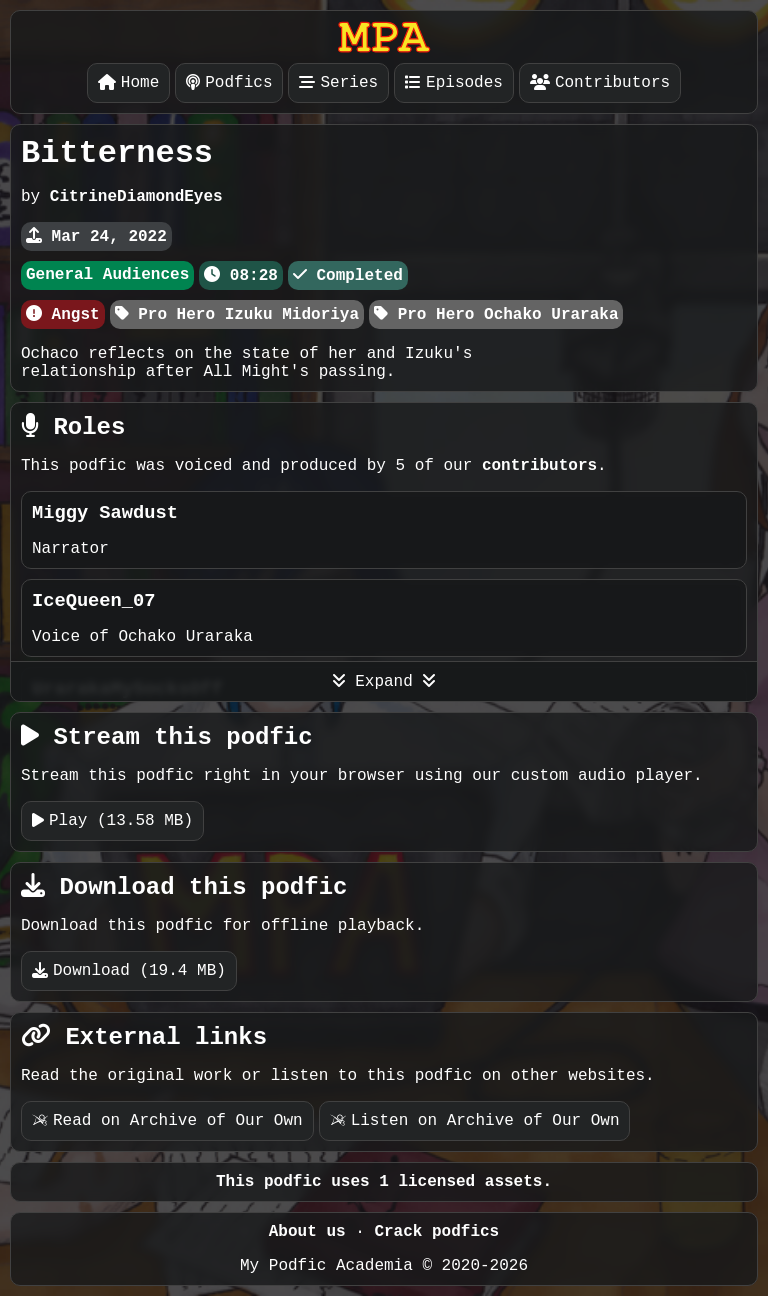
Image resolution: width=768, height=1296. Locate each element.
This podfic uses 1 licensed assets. (384, 1182)
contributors (539, 466)
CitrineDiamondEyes (136, 197)
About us (307, 1232)
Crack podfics (436, 1232)
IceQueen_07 (93, 601)
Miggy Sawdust (105, 513)
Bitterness (117, 153)
